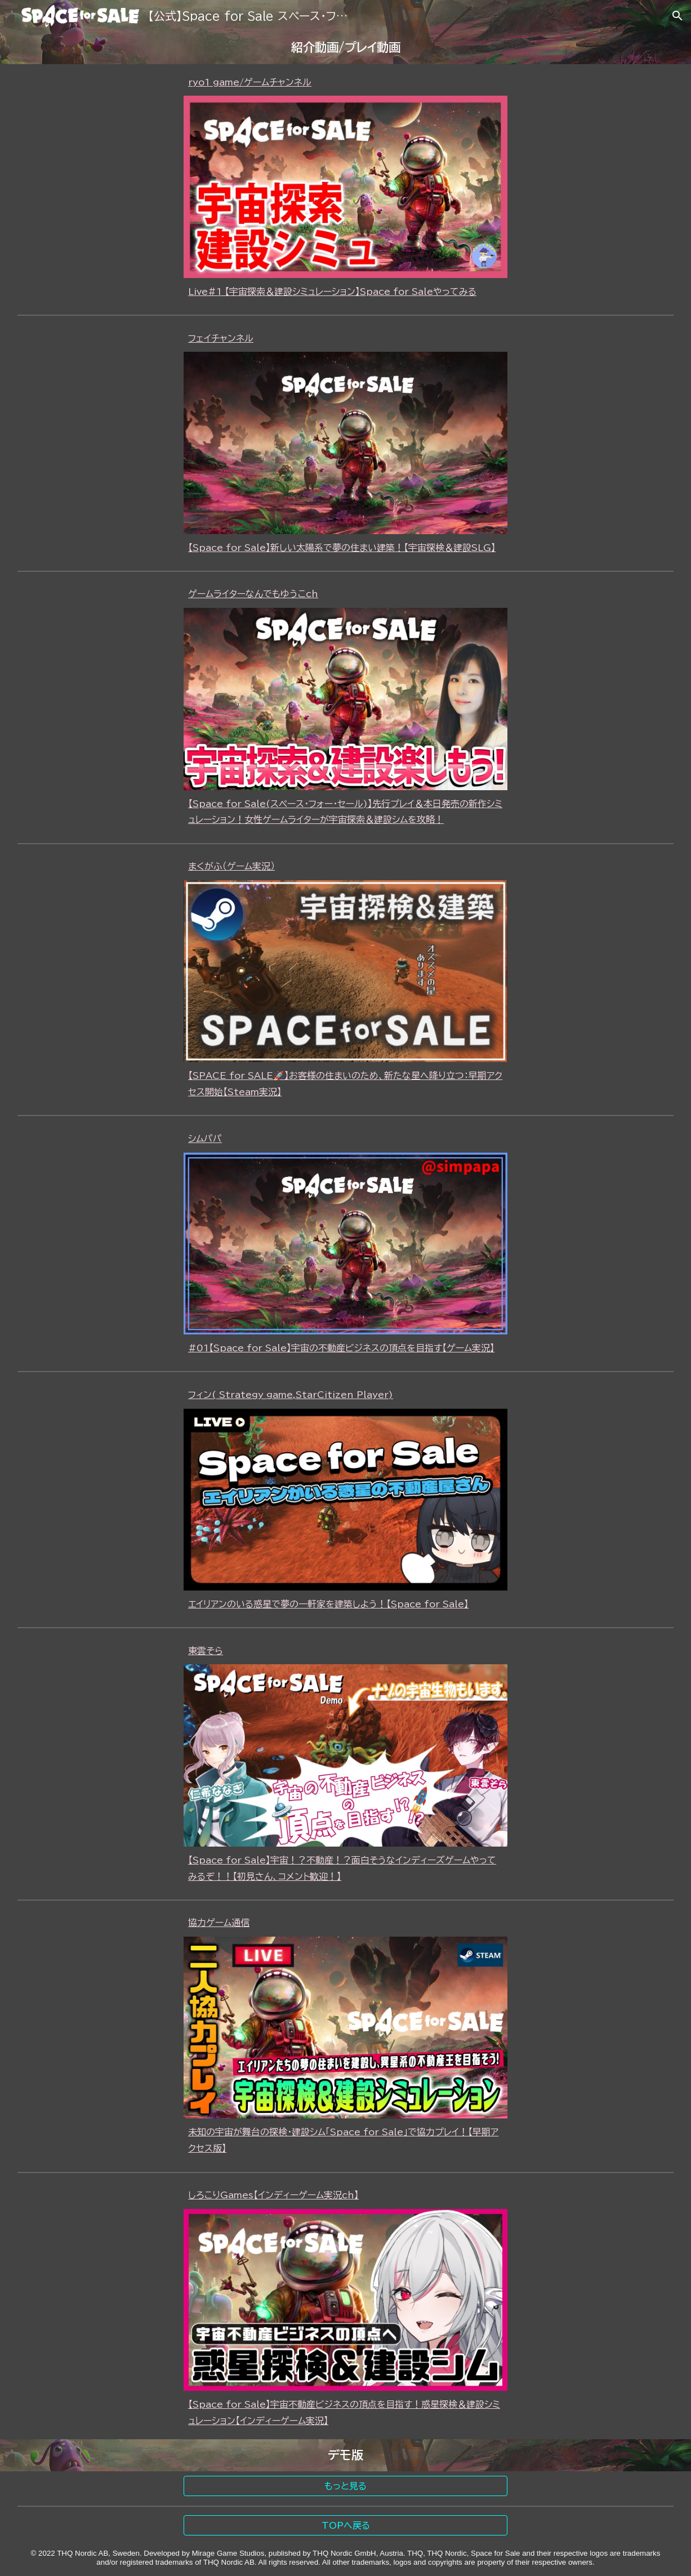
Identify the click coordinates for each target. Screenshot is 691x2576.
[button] (677, 15)
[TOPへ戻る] (345, 2525)
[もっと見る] (345, 2485)
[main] (345, 48)
